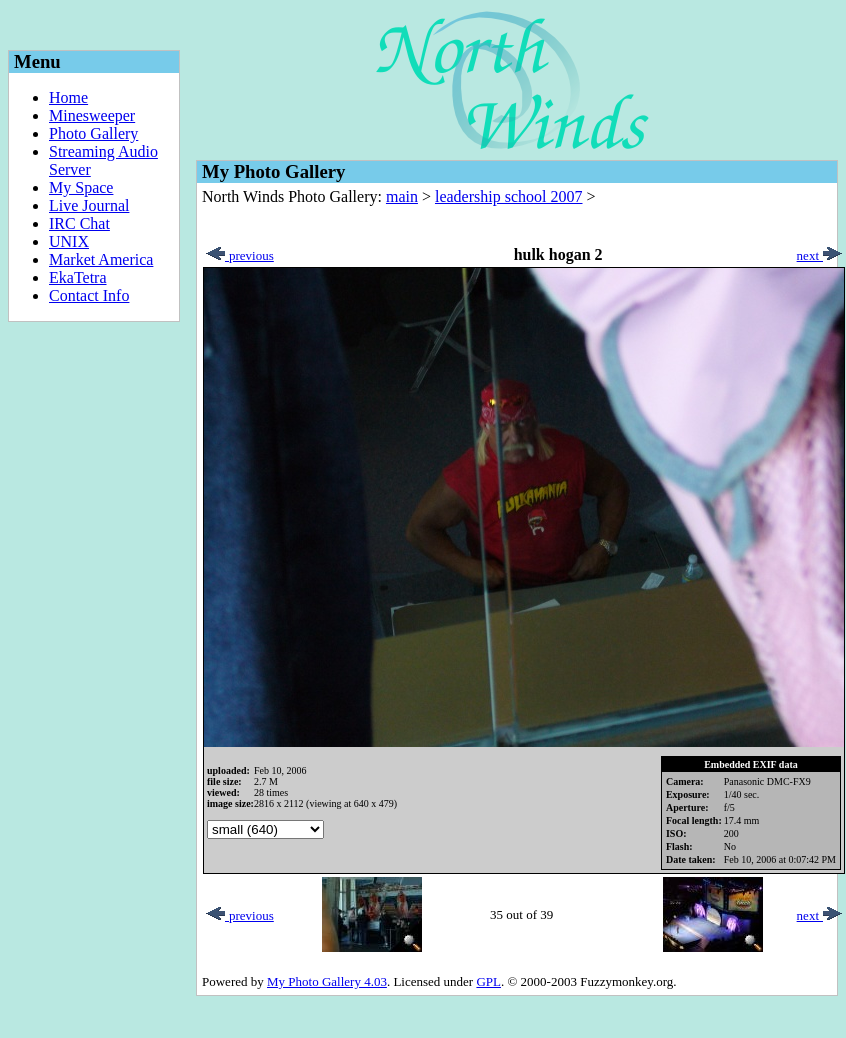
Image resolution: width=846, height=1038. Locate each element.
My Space (81, 187)
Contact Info (89, 295)
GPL (488, 981)
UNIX (69, 241)
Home (68, 97)
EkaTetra (78, 277)
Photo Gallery (93, 133)
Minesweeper (92, 115)
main (402, 196)
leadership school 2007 (509, 196)
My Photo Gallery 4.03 (327, 981)
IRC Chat (79, 223)
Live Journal (89, 205)
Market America (101, 259)
